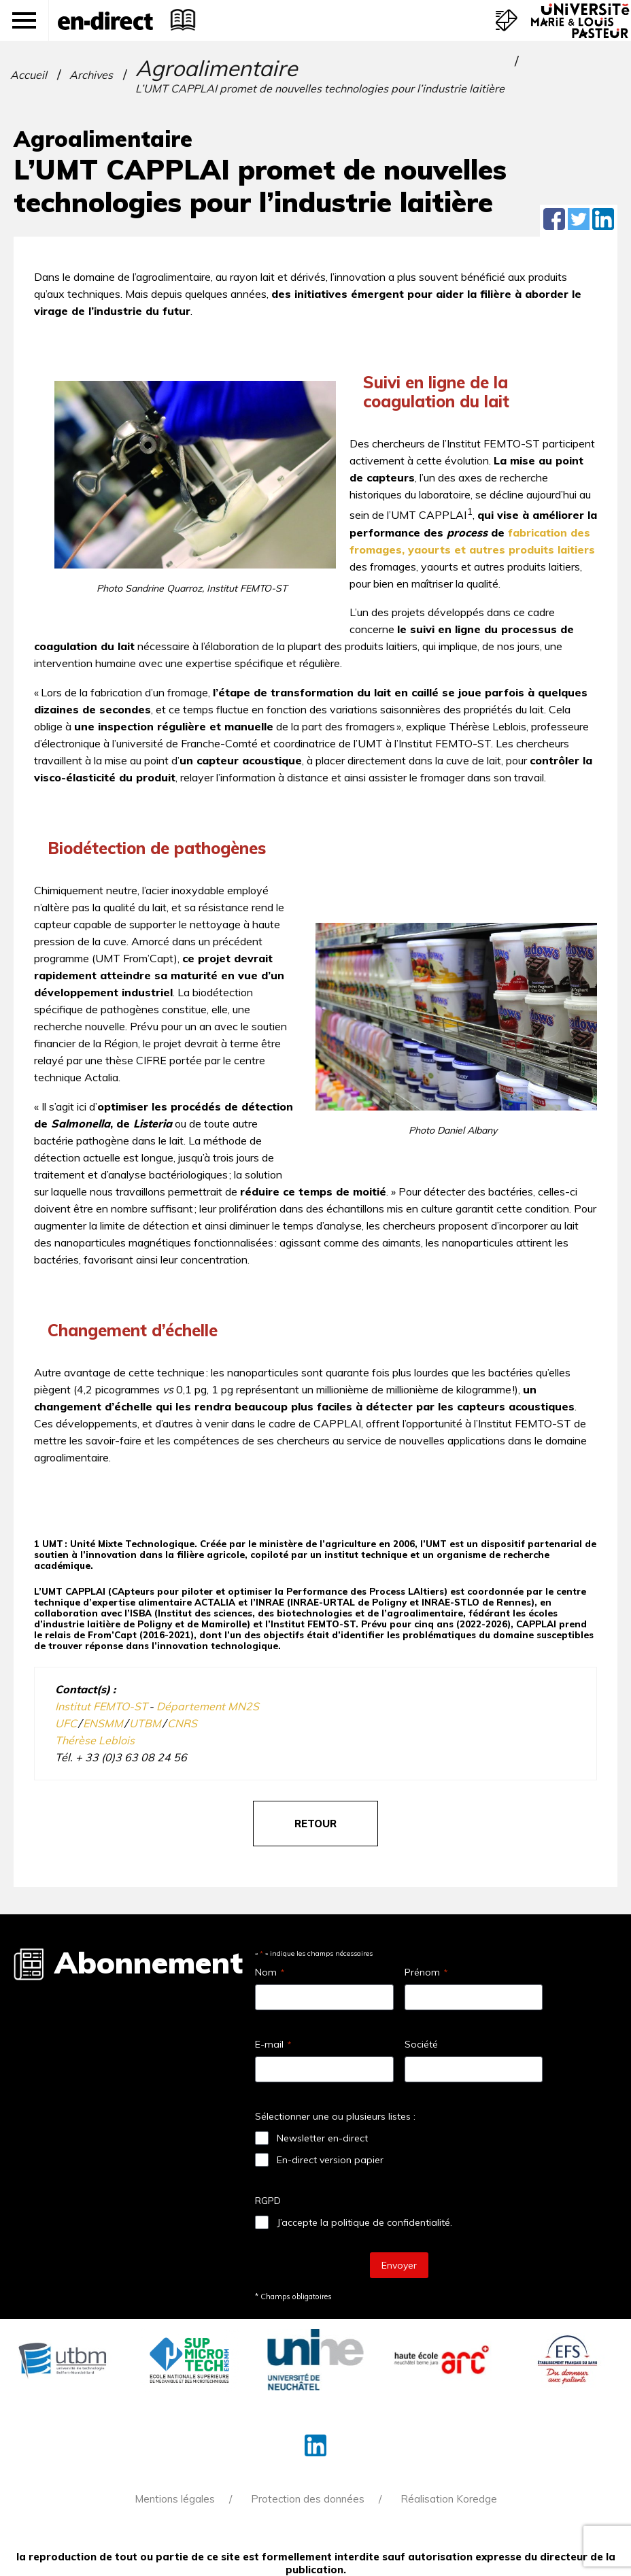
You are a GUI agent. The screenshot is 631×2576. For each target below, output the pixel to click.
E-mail (273, 2044)
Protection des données (307, 2498)
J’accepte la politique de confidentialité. (364, 2222)
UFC (66, 1723)
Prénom (426, 1972)
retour (315, 1823)
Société (421, 2044)
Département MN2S (207, 1706)
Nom (269, 1972)
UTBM (146, 1723)
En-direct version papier (330, 2160)
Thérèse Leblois (95, 1740)
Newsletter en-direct (322, 2138)
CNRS (182, 1723)
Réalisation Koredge (448, 2498)
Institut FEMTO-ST (102, 1706)
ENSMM (103, 1723)
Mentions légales (175, 2498)
